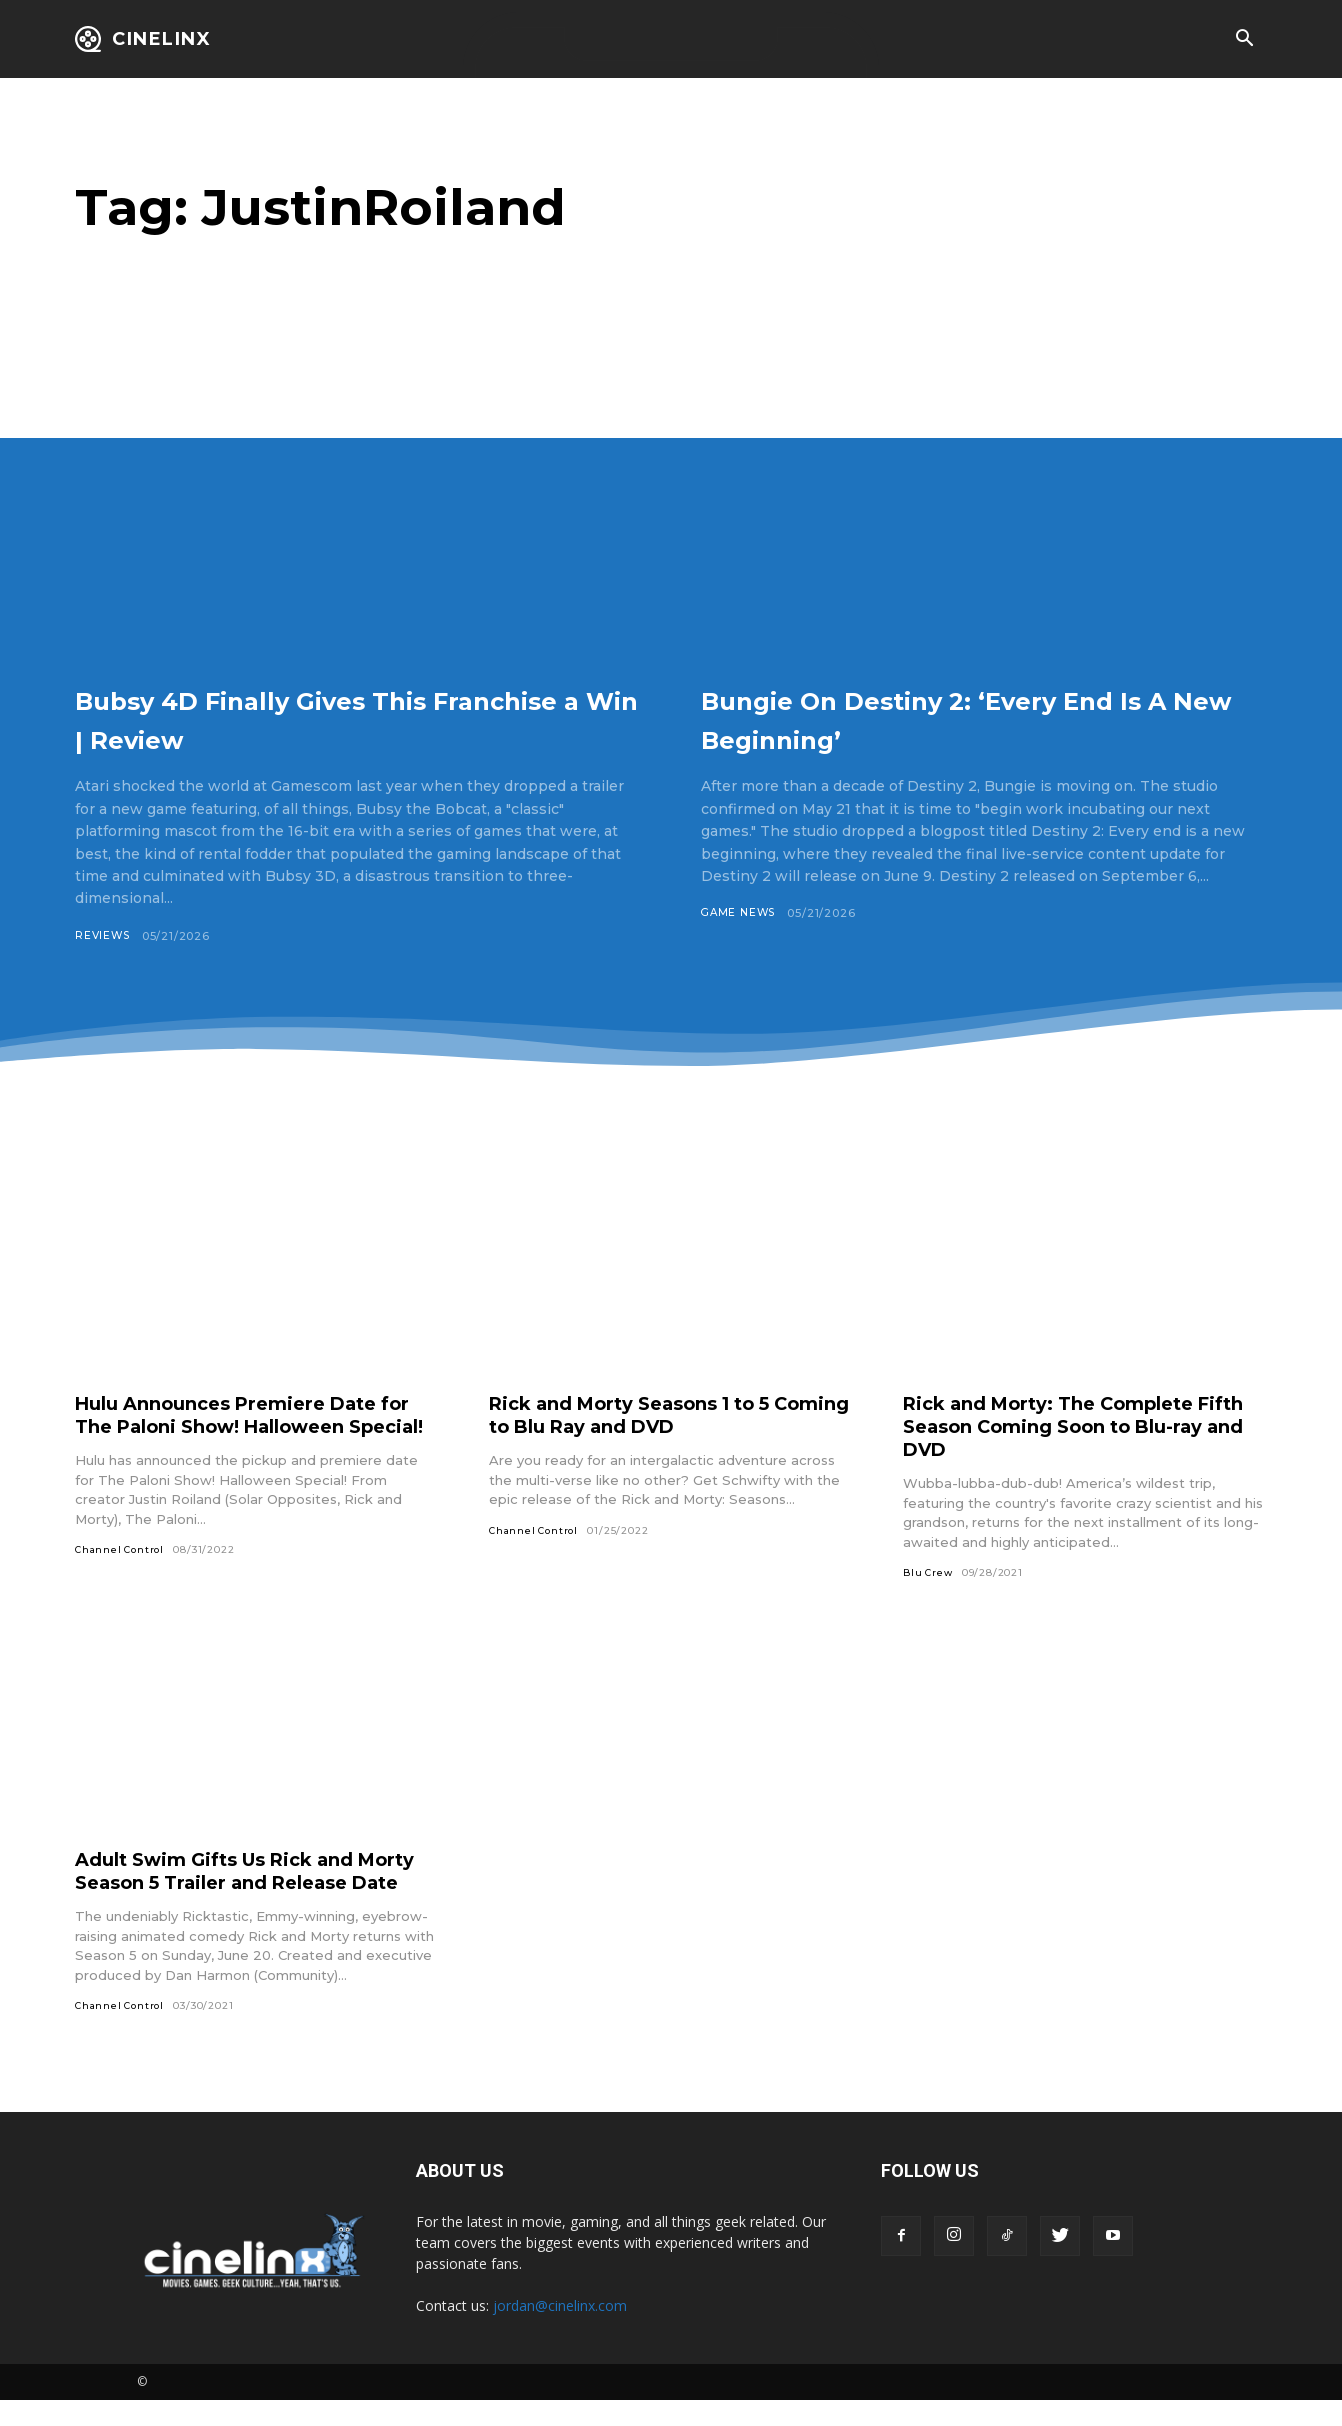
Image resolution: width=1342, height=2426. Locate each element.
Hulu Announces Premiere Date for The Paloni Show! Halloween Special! (245, 1427)
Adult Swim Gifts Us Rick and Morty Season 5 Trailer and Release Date (230, 1884)
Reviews (104, 936)
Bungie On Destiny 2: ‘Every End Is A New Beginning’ (946, 717)
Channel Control (122, 1573)
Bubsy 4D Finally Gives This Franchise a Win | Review (319, 717)
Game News (740, 913)
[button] (1244, 40)
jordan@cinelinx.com (560, 2330)
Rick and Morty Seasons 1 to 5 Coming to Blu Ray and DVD (647, 1415)
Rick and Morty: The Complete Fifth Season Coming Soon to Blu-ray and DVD (1083, 1427)
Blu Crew (929, 1573)
